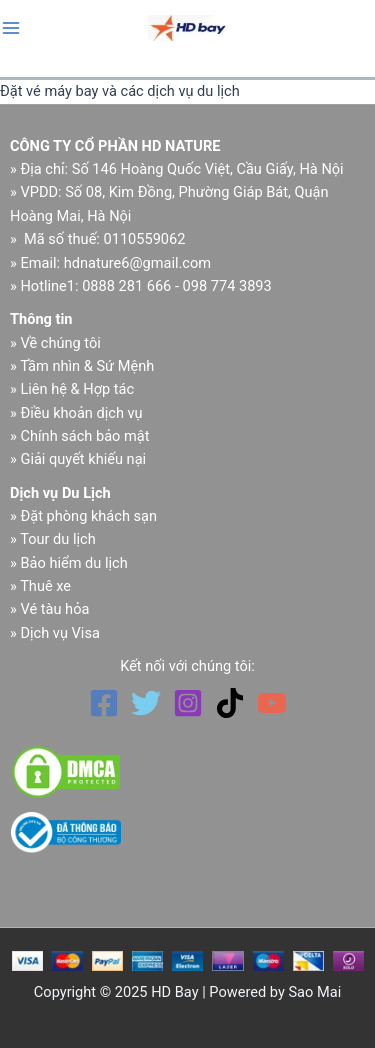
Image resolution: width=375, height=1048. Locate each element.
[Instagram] (188, 703)
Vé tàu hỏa (54, 609)
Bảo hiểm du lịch (73, 563)
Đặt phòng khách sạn (88, 516)
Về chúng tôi (60, 343)
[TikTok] (230, 703)
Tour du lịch (58, 539)
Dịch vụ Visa (59, 633)
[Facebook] (104, 703)
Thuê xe (45, 586)
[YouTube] (272, 703)
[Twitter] (146, 703)
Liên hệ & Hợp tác (77, 389)
